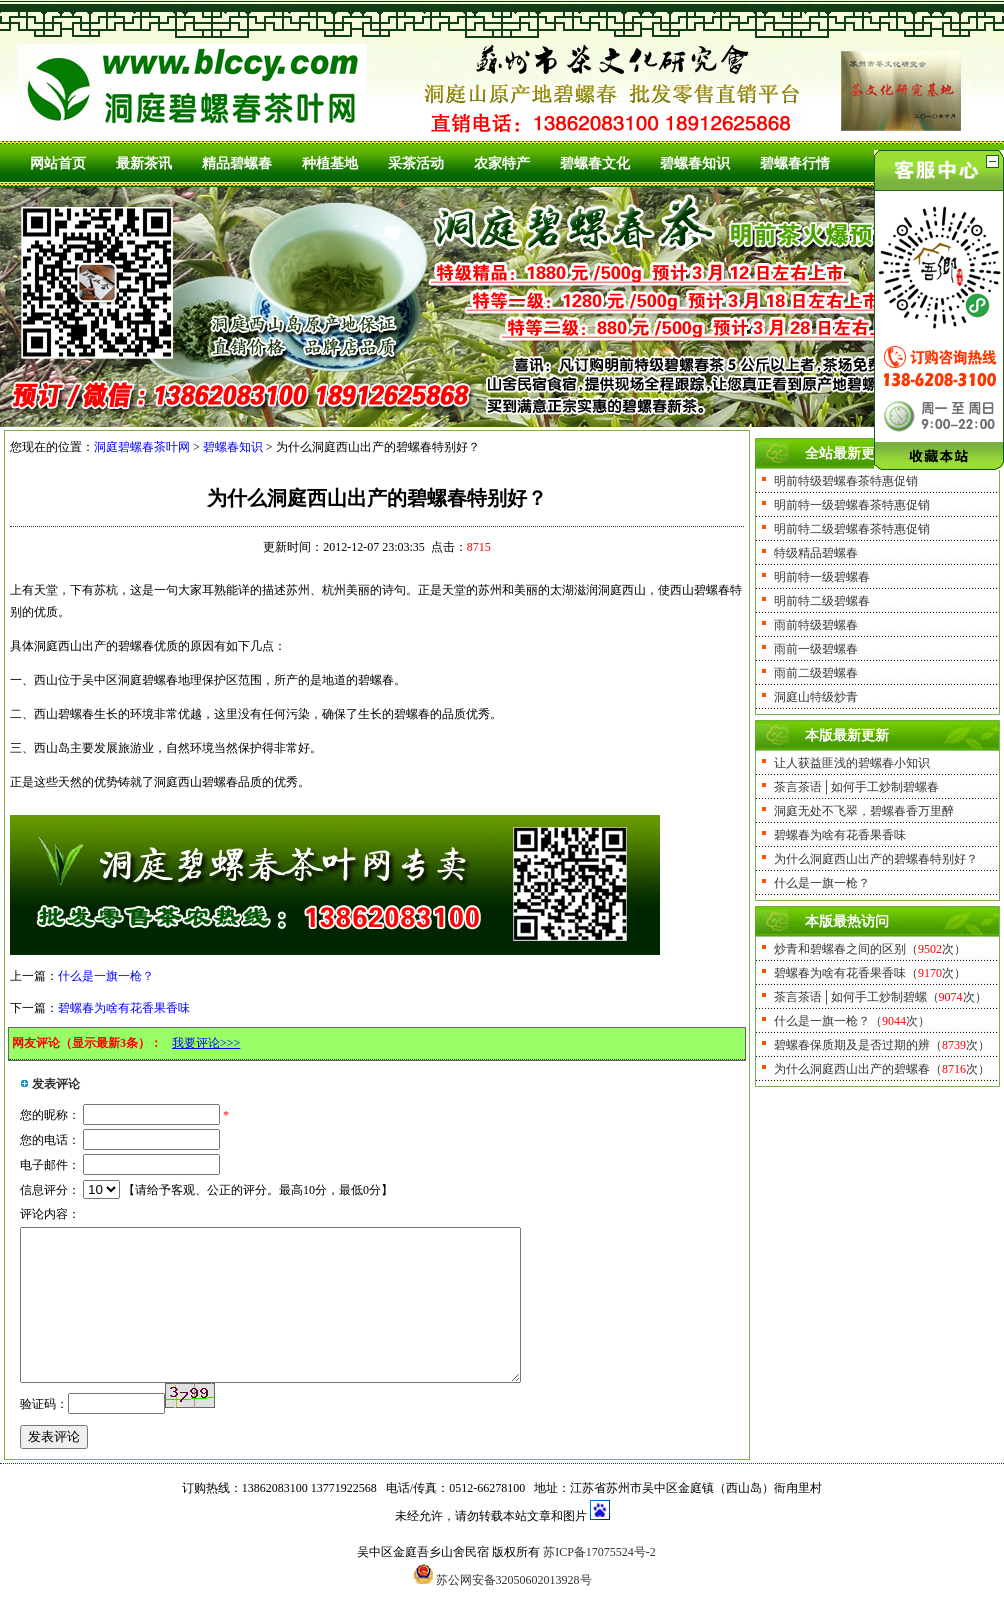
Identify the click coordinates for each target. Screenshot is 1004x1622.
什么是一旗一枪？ (106, 976)
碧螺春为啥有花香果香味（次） (870, 973)
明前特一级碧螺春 (822, 577)
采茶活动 (416, 163)
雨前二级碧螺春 (816, 673)
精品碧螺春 (237, 163)
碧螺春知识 (695, 163)
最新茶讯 (144, 163)
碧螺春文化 (595, 163)
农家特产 (502, 163)
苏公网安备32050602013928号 (514, 1610)
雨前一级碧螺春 (816, 649)
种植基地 (330, 163)
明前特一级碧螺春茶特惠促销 (852, 505)
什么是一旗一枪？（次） (852, 1021)
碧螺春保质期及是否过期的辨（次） (882, 1045)
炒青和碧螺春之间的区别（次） (870, 949)
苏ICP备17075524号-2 (599, 1582)
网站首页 (58, 163)
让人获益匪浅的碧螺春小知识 (852, 763)
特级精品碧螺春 (816, 553)
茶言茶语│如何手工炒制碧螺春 (856, 787)
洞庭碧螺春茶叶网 (142, 447)
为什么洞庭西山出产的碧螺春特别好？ (876, 859)
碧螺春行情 (795, 163)
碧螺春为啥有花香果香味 (124, 1008)
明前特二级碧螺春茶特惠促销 (852, 529)
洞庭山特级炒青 (816, 697)
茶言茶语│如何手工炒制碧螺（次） (880, 997)
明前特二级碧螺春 (822, 601)
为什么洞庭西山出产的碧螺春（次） (882, 1069)
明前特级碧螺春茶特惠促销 (846, 481)
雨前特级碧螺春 (816, 625)
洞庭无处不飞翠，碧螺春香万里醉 (864, 811)
